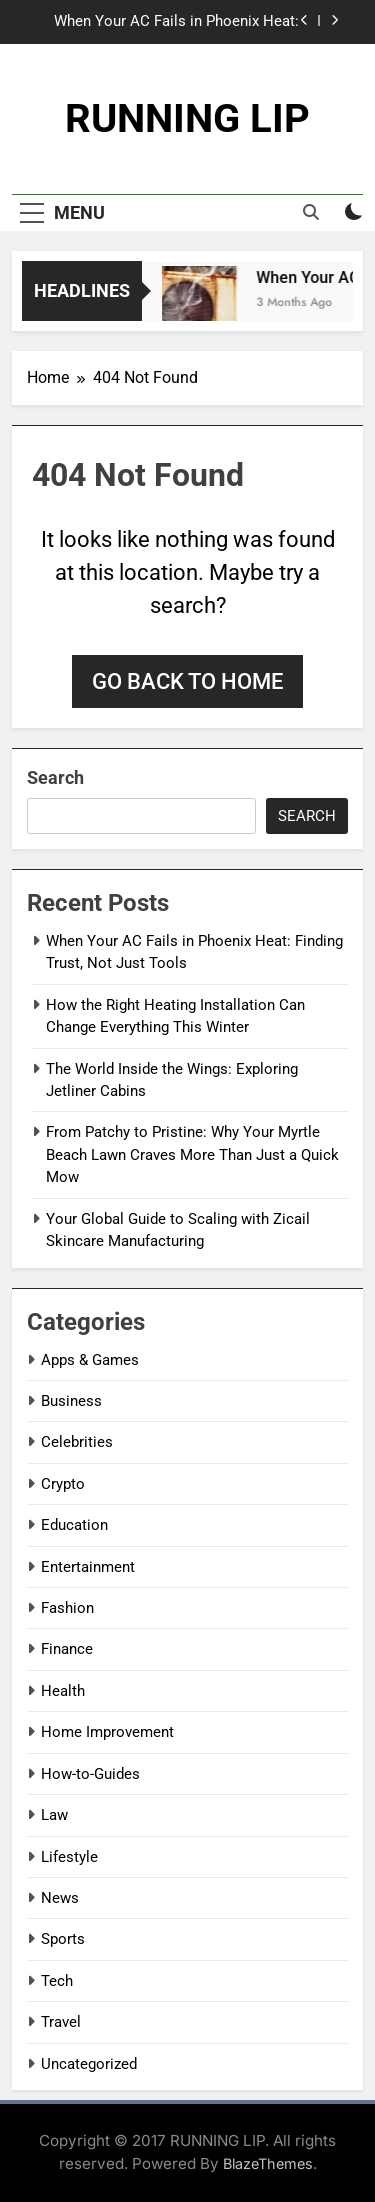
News (60, 1898)
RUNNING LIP (187, 118)
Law (54, 1815)
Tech (57, 1981)
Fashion (67, 1608)
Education (74, 1525)
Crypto (63, 1484)
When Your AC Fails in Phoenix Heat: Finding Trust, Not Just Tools (176, 22)
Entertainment (88, 1567)
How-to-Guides (90, 1774)
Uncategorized (89, 2064)
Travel (61, 2022)
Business (71, 1401)
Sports (63, 1939)
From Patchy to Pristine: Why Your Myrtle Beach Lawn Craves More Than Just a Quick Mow (192, 1154)
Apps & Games (90, 1360)
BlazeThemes (268, 2163)
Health (63, 1691)
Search (55, 777)
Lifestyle (69, 1857)
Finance (67, 1649)
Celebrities (77, 1442)
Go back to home (187, 681)
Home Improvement (107, 1732)
